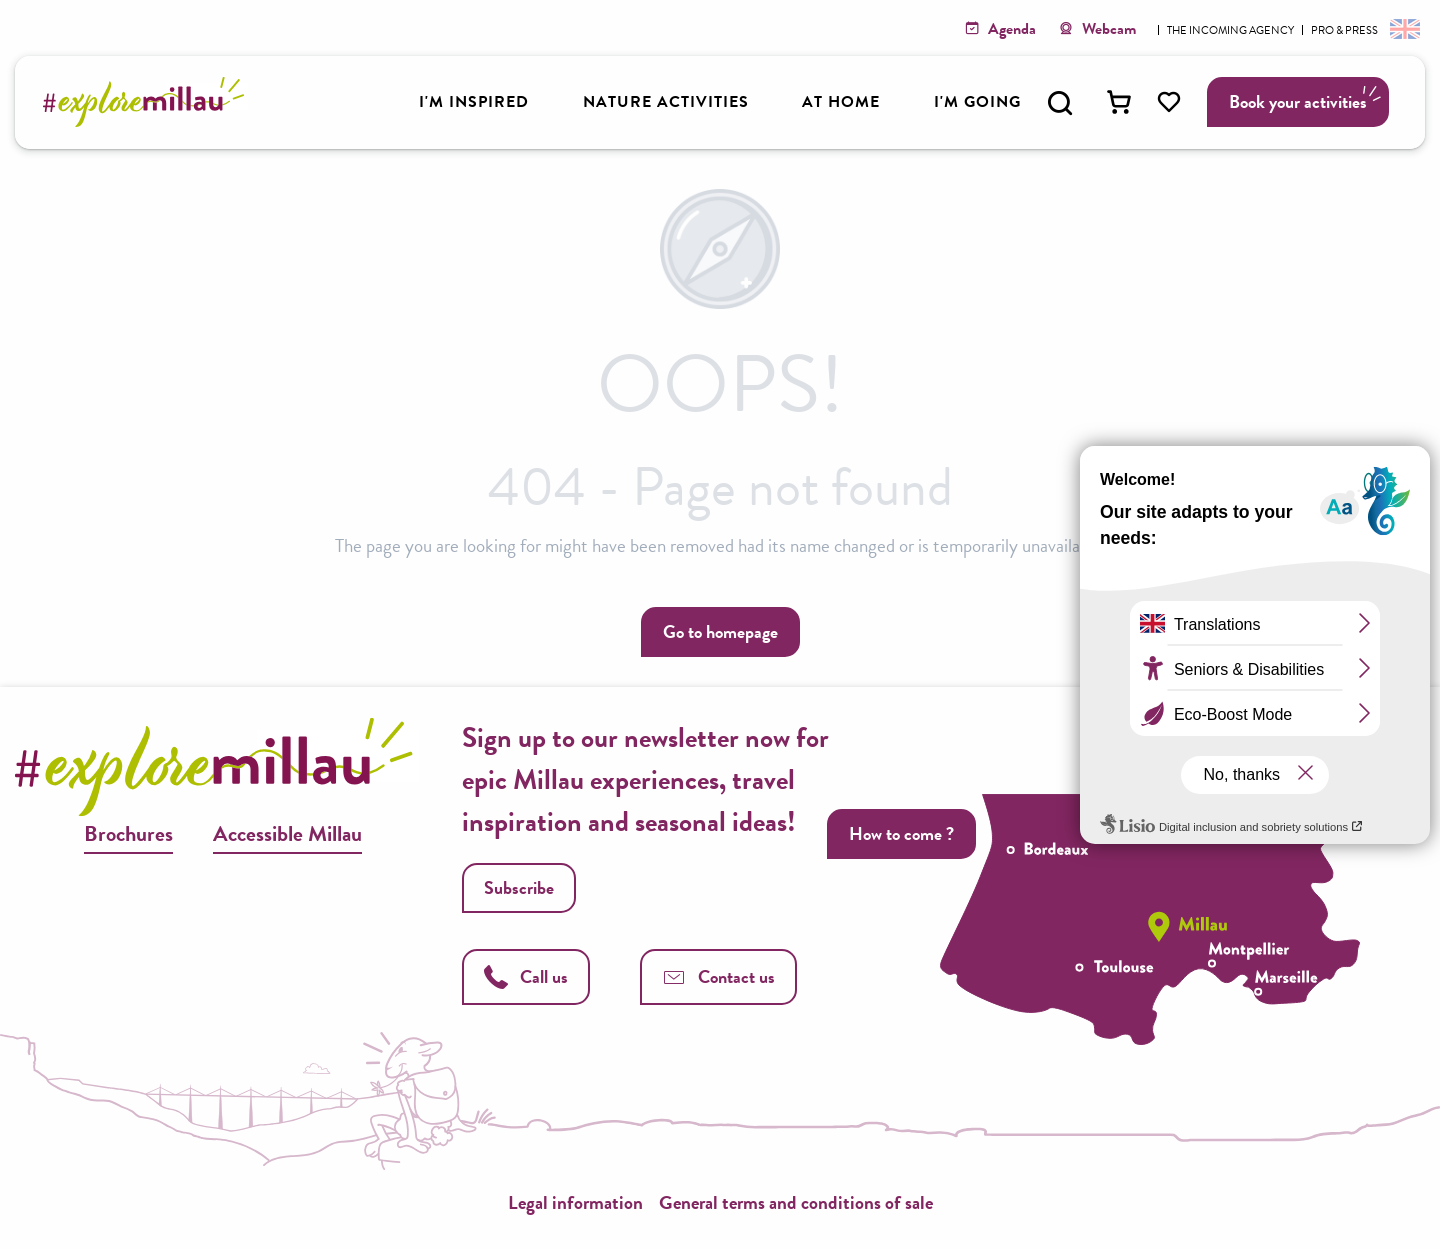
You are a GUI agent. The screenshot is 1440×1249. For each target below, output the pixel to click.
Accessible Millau (287, 833)
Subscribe (519, 887)
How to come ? (901, 833)
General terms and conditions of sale (796, 1202)
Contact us (718, 976)
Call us (526, 976)
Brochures (128, 833)
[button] (1060, 103)
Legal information (575, 1202)
